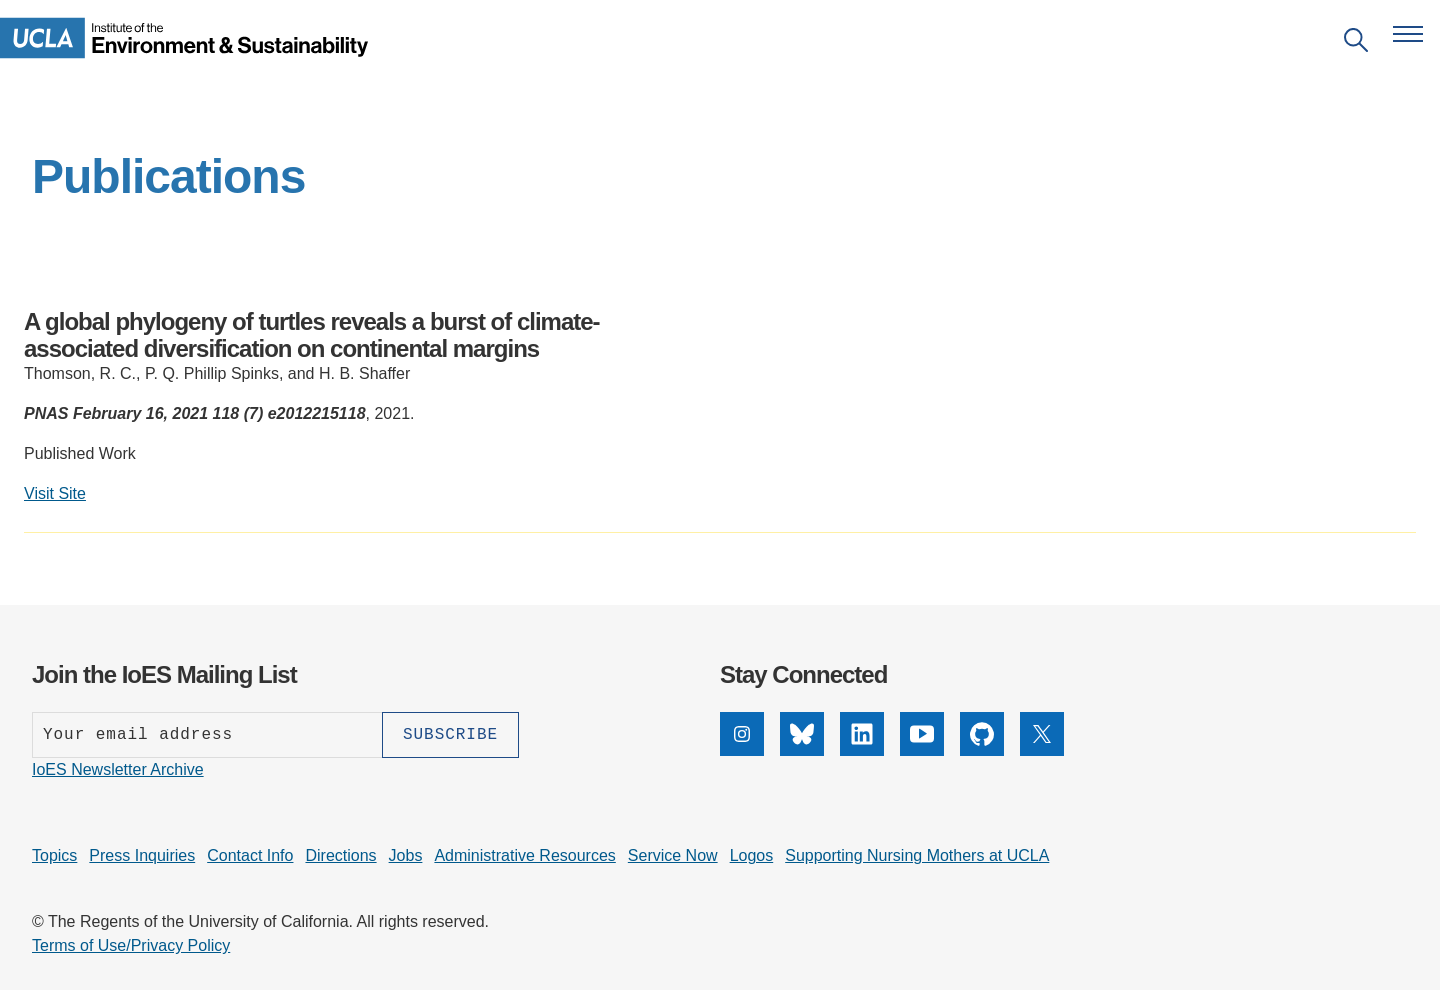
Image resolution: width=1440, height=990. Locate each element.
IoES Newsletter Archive (118, 769)
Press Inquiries (142, 855)
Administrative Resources (524, 855)
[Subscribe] (450, 735)
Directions (340, 855)
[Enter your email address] (207, 735)
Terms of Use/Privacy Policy (131, 945)
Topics (54, 855)
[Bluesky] (802, 750)
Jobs (406, 855)
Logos (752, 855)
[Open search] (1356, 43)
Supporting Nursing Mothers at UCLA (917, 855)
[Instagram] (742, 750)
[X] (1042, 750)
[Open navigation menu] (1408, 34)
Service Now (673, 855)
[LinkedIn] (862, 750)
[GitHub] (982, 750)
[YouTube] (922, 750)
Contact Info (250, 855)
